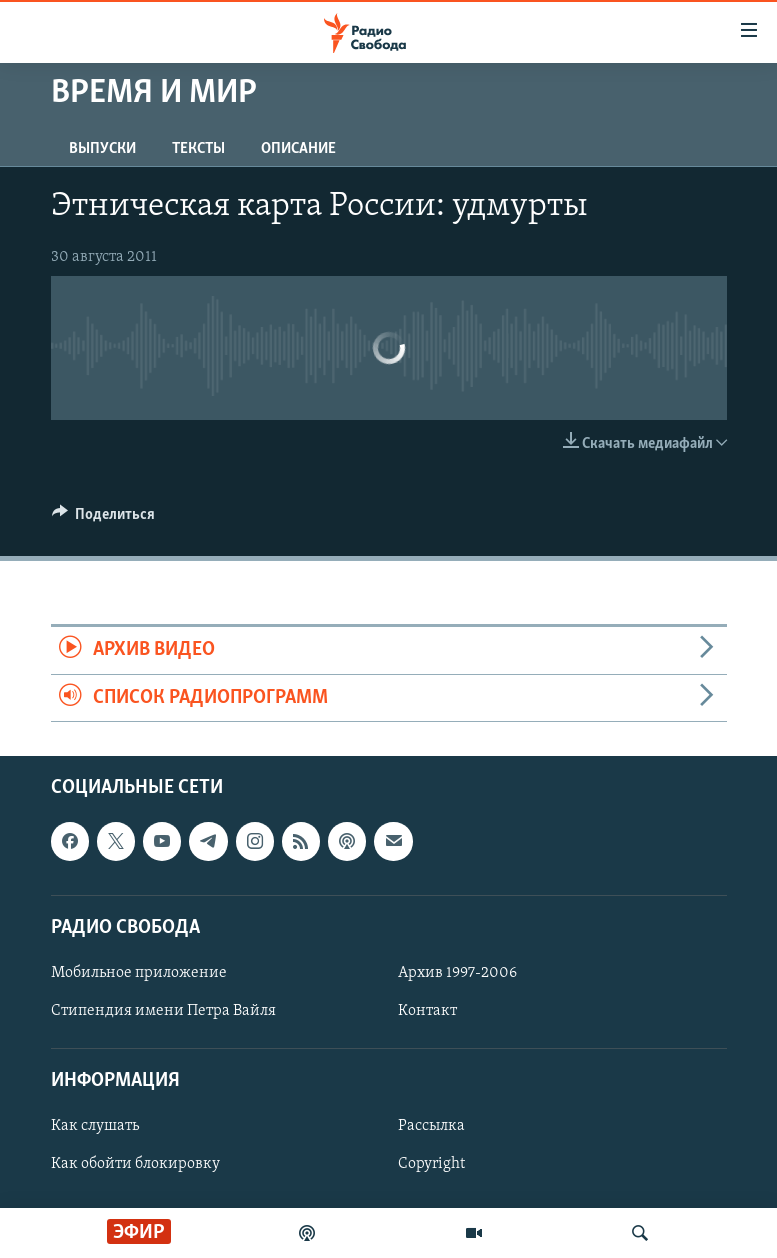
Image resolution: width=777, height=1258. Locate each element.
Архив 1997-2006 (457, 973)
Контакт (427, 1011)
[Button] (104, 519)
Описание (298, 149)
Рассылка (431, 1126)
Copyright (431, 1164)
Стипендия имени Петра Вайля (163, 1011)
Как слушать (95, 1126)
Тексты (198, 149)
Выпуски (102, 149)
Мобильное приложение (139, 973)
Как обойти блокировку (135, 1164)
